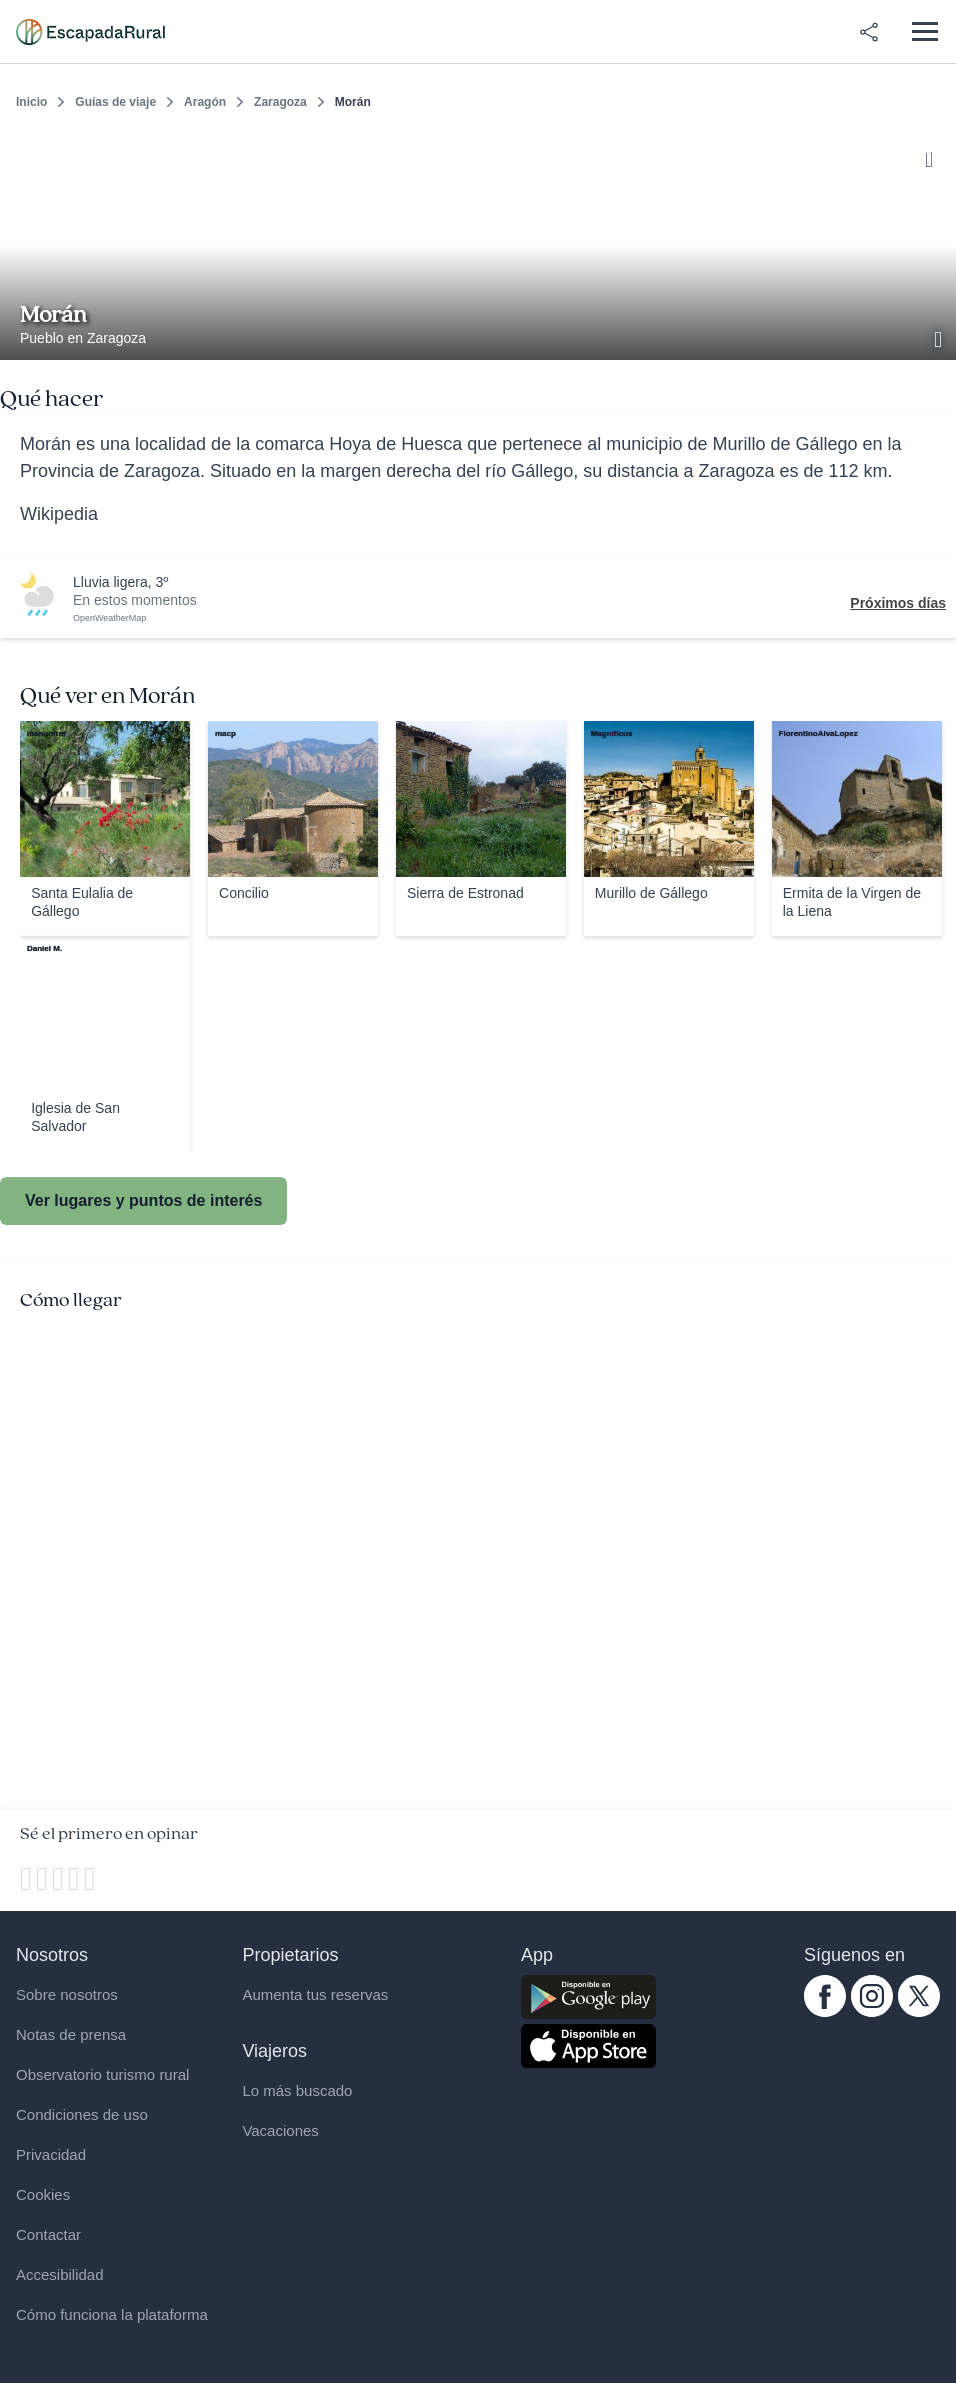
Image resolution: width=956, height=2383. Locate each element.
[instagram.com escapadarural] (872, 2012)
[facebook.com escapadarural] (825, 2012)
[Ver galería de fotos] (940, 337)
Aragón (205, 102)
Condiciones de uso (82, 2114)
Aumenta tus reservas (315, 1994)
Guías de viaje (115, 102)
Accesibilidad (60, 2274)
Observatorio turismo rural (102, 2074)
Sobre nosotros (67, 1994)
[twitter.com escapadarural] (919, 2012)
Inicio (31, 102)
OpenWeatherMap (109, 618)
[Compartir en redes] (869, 32)
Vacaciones (280, 2130)
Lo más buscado (297, 2090)
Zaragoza (280, 102)
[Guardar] (934, 156)
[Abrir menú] (924, 31)
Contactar (48, 2234)
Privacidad (51, 2154)
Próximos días (898, 603)
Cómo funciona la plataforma (112, 2314)
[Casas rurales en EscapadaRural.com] (90, 32)
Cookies (43, 2194)
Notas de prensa (71, 2034)
